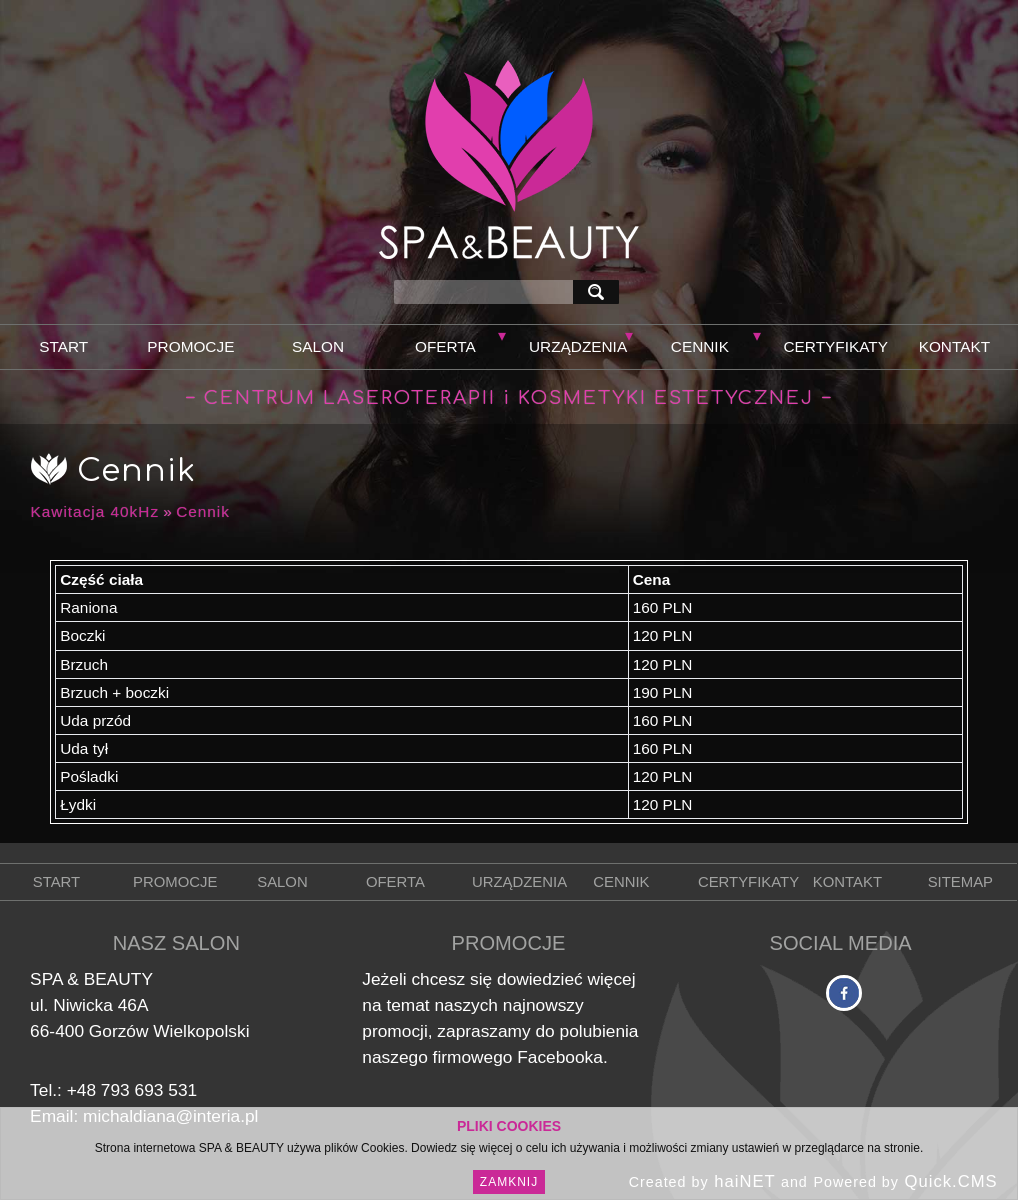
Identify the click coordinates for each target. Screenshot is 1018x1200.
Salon (318, 346)
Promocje (190, 346)
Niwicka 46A (100, 1005)
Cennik (700, 346)
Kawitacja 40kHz (95, 511)
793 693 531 (149, 1090)
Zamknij (509, 1182)
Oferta (445, 346)
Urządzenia (578, 346)
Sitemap (960, 882)
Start (63, 346)
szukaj (600, 291)
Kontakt (954, 346)
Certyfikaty (836, 346)
